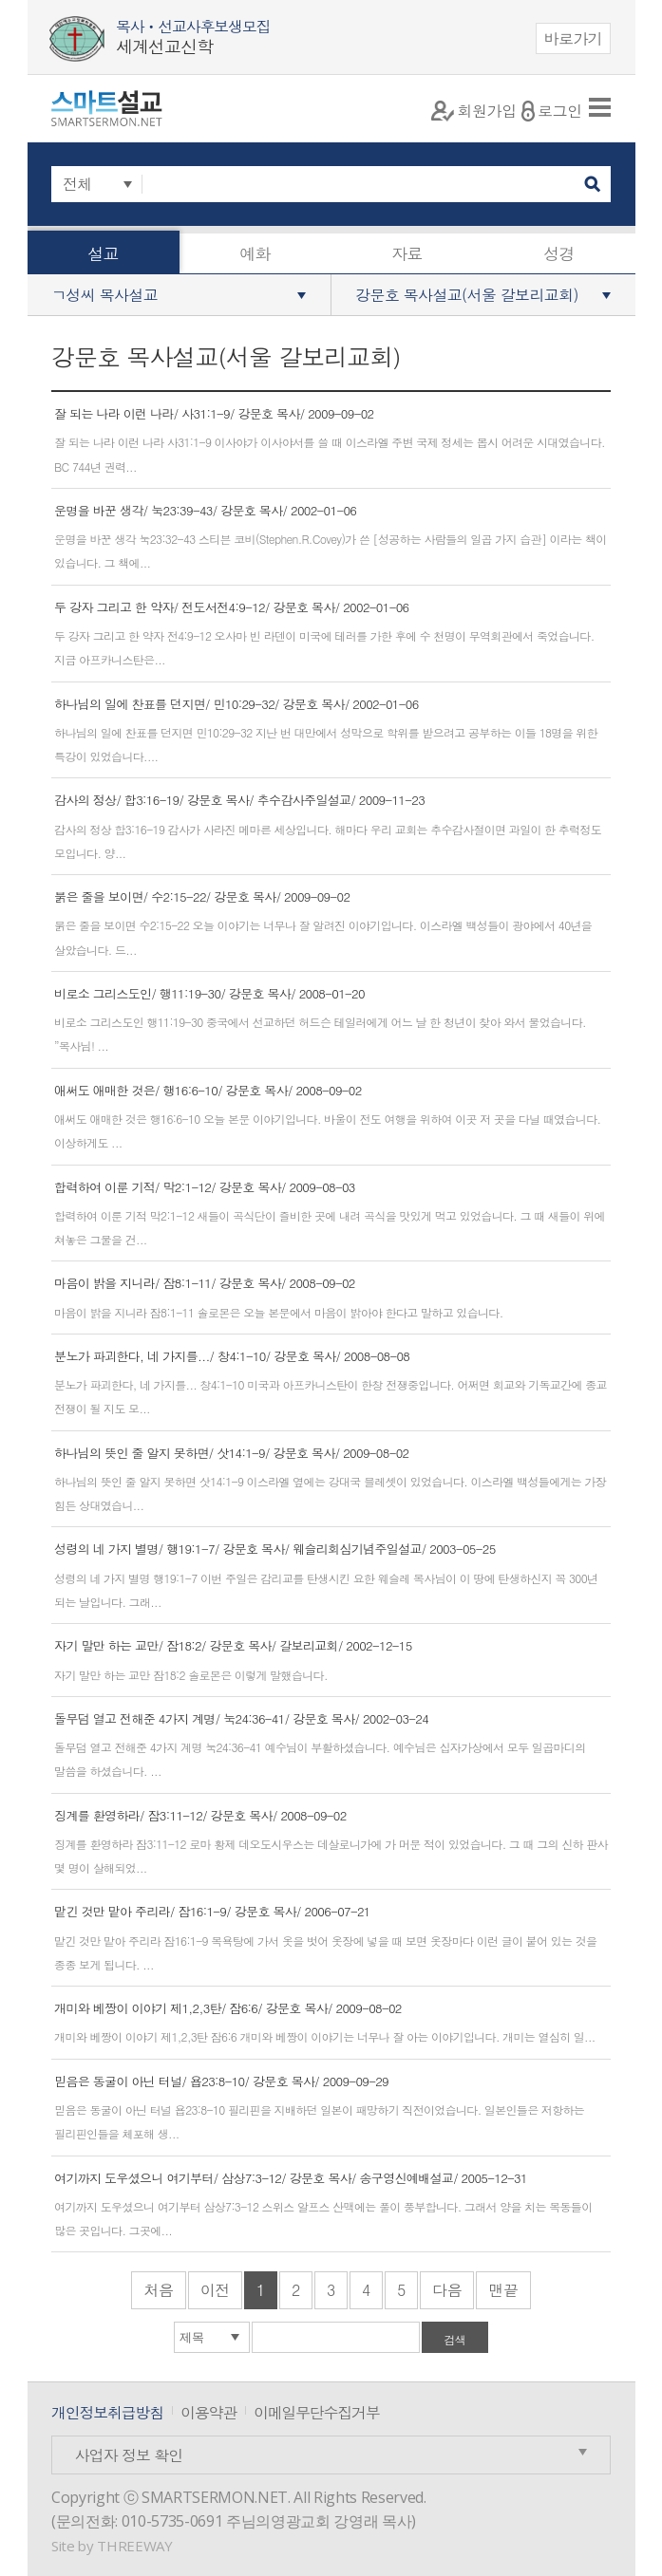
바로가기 (573, 38)
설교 (103, 253)
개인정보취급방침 (107, 2412)
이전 (215, 2290)
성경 (559, 253)
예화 (255, 253)
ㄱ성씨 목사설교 (104, 295)
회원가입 (474, 110)
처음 (158, 2290)
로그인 (551, 110)
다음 (447, 2290)
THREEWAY (134, 2545)
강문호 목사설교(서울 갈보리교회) (466, 295)
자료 (407, 253)
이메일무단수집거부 (317, 2412)
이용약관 (208, 2412)
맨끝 (503, 2290)
